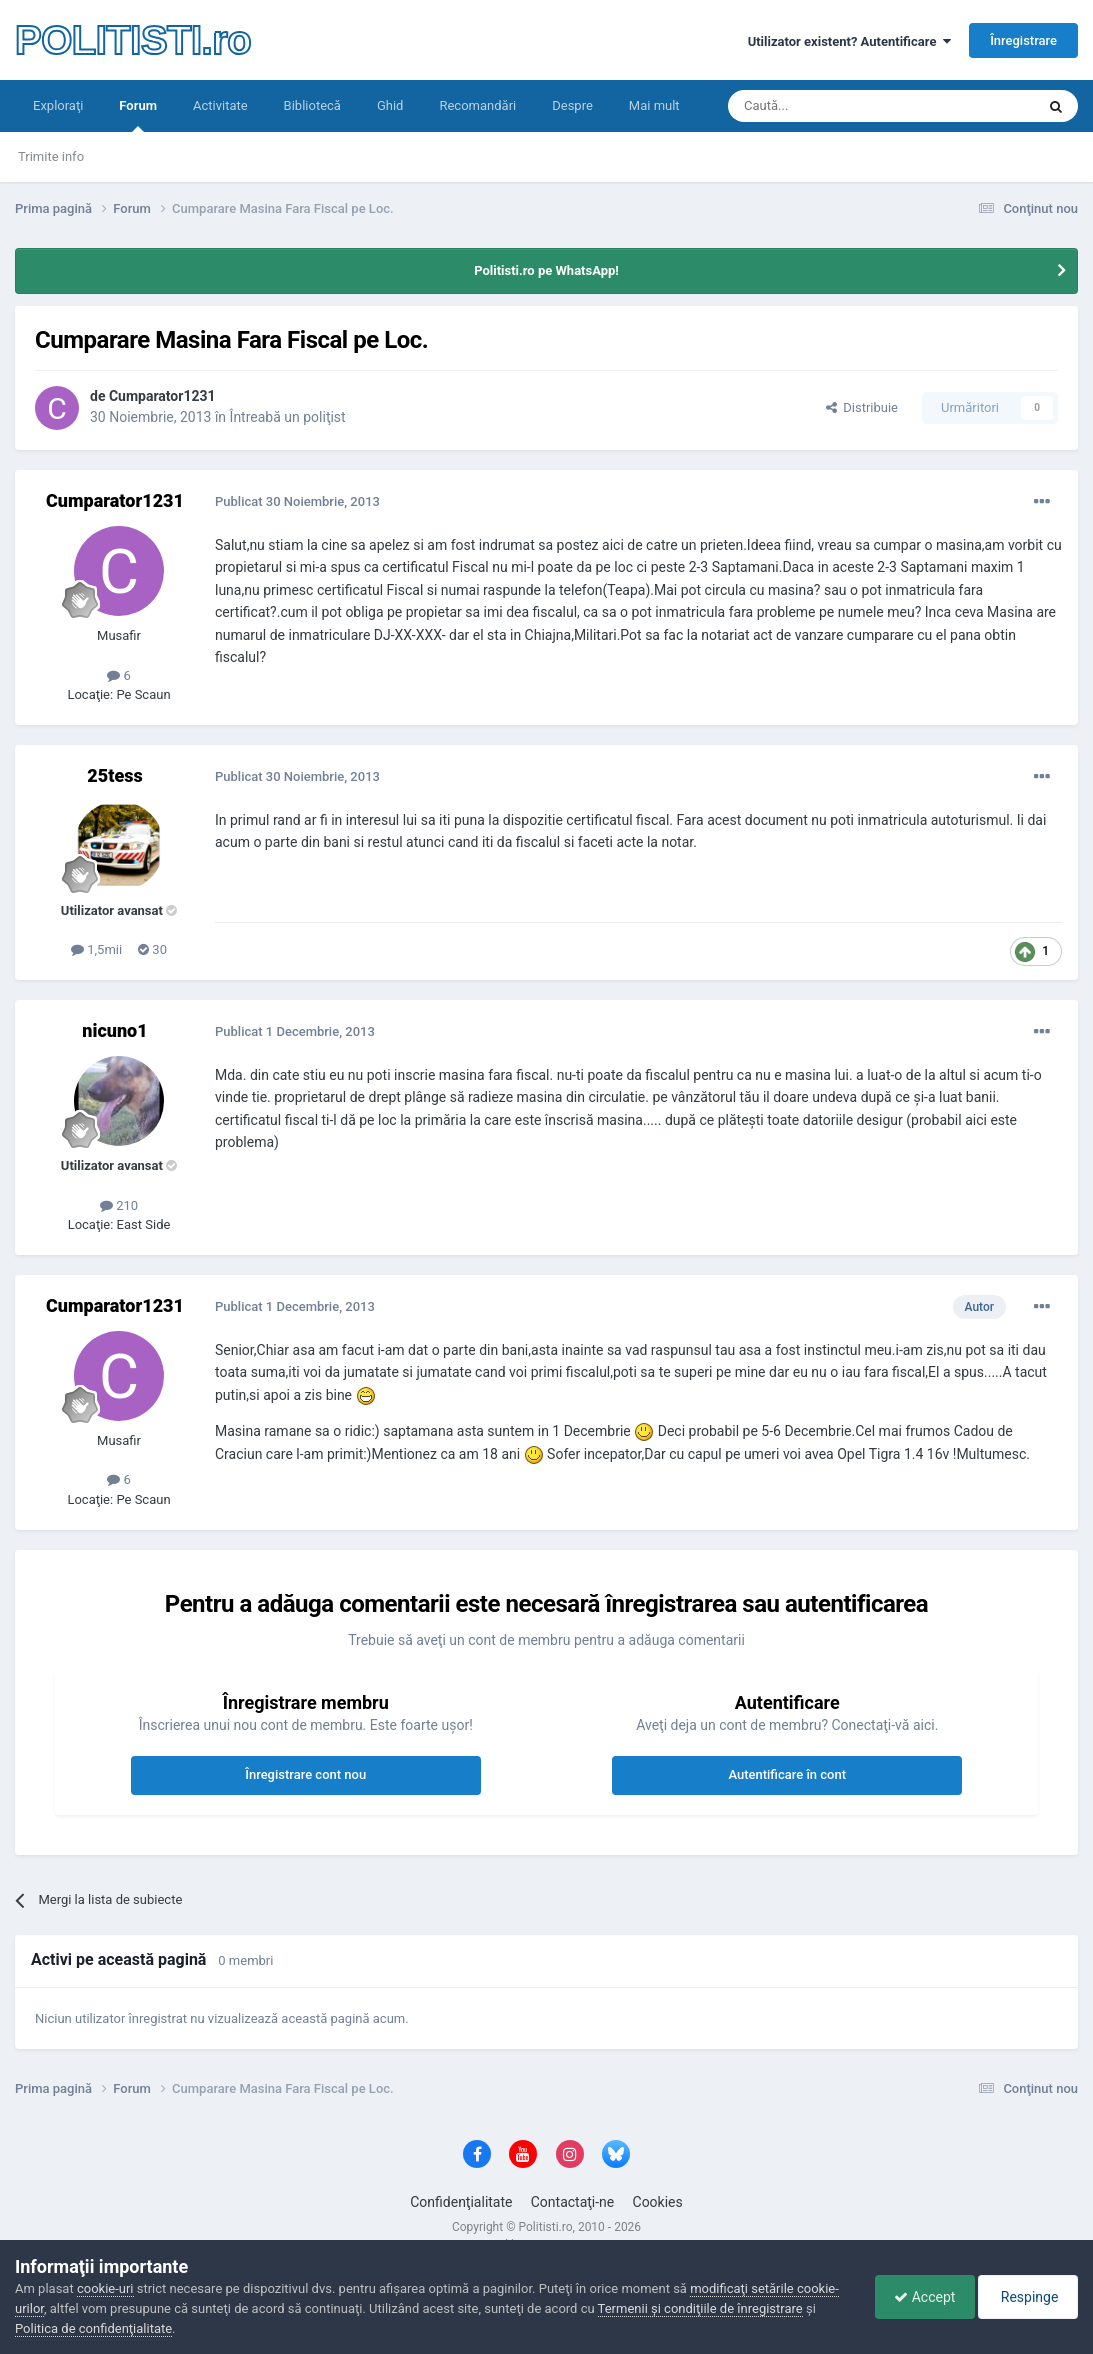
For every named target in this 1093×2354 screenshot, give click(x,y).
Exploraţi (58, 105)
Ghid (390, 105)
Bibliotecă (312, 105)
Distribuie (862, 407)
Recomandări (477, 105)
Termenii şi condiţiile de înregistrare (700, 2308)
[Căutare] (825, 106)
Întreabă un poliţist (288, 417)
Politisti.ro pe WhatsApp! (546, 270)
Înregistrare (1023, 40)
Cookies (658, 2202)
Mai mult (654, 105)
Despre (572, 105)
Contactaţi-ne (573, 2202)
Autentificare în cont (787, 1774)
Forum (138, 115)
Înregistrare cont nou (305, 1774)
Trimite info (51, 156)
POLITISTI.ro (133, 40)
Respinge (1026, 2297)
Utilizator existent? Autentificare (849, 41)
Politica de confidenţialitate (93, 2328)
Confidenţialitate (461, 2202)
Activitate (220, 105)
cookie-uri (105, 2288)
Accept (919, 2297)
